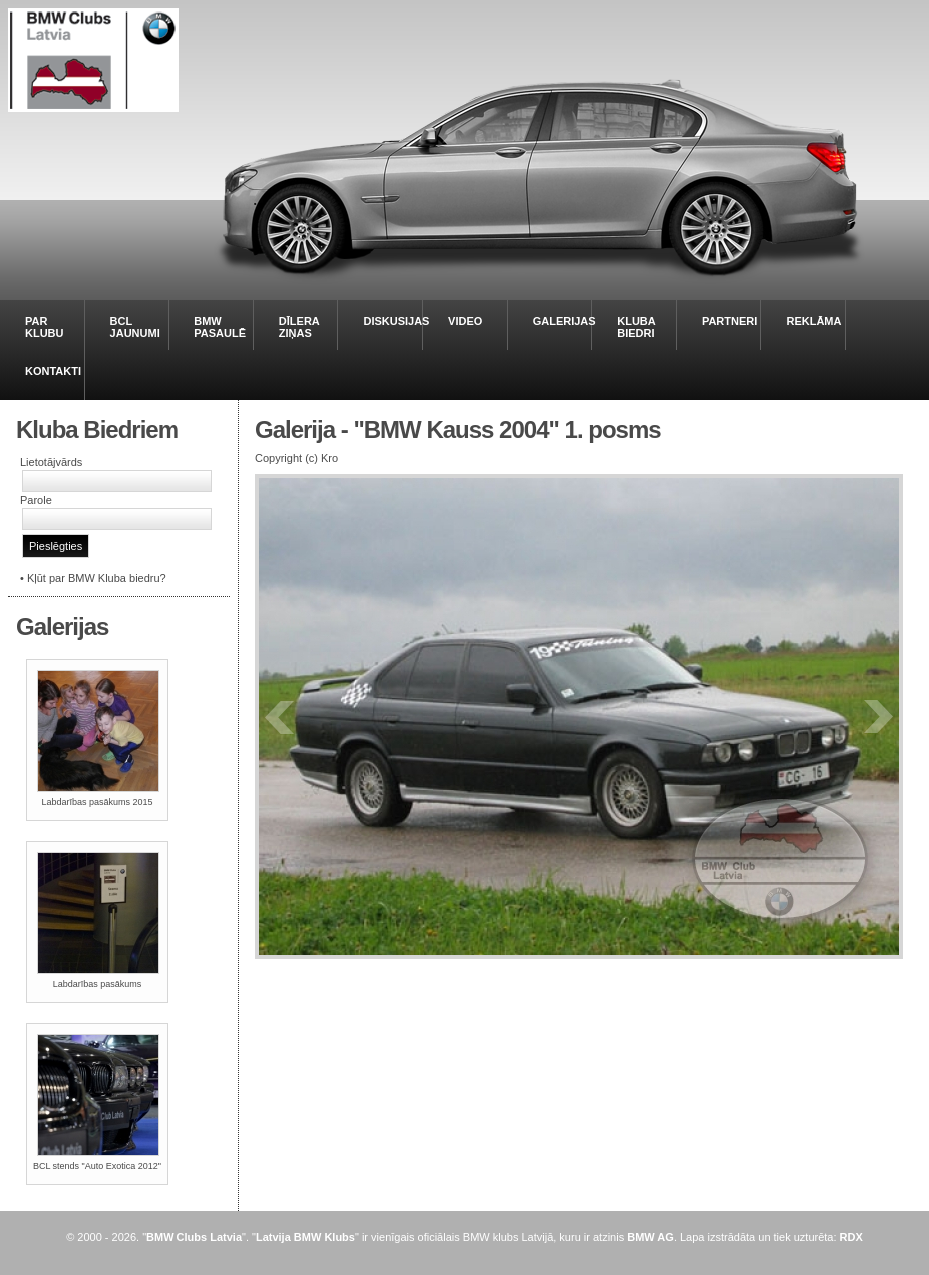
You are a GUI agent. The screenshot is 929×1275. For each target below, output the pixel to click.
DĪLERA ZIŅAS (299, 327)
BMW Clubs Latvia (194, 1237)
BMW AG (650, 1237)
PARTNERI (729, 321)
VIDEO (465, 321)
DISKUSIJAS (396, 321)
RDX (851, 1237)
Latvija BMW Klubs (305, 1237)
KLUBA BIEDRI (636, 327)
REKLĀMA (813, 321)
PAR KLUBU (44, 327)
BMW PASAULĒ (220, 327)
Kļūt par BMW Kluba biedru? (96, 578)
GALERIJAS (564, 321)
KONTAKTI (53, 371)
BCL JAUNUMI (135, 327)
